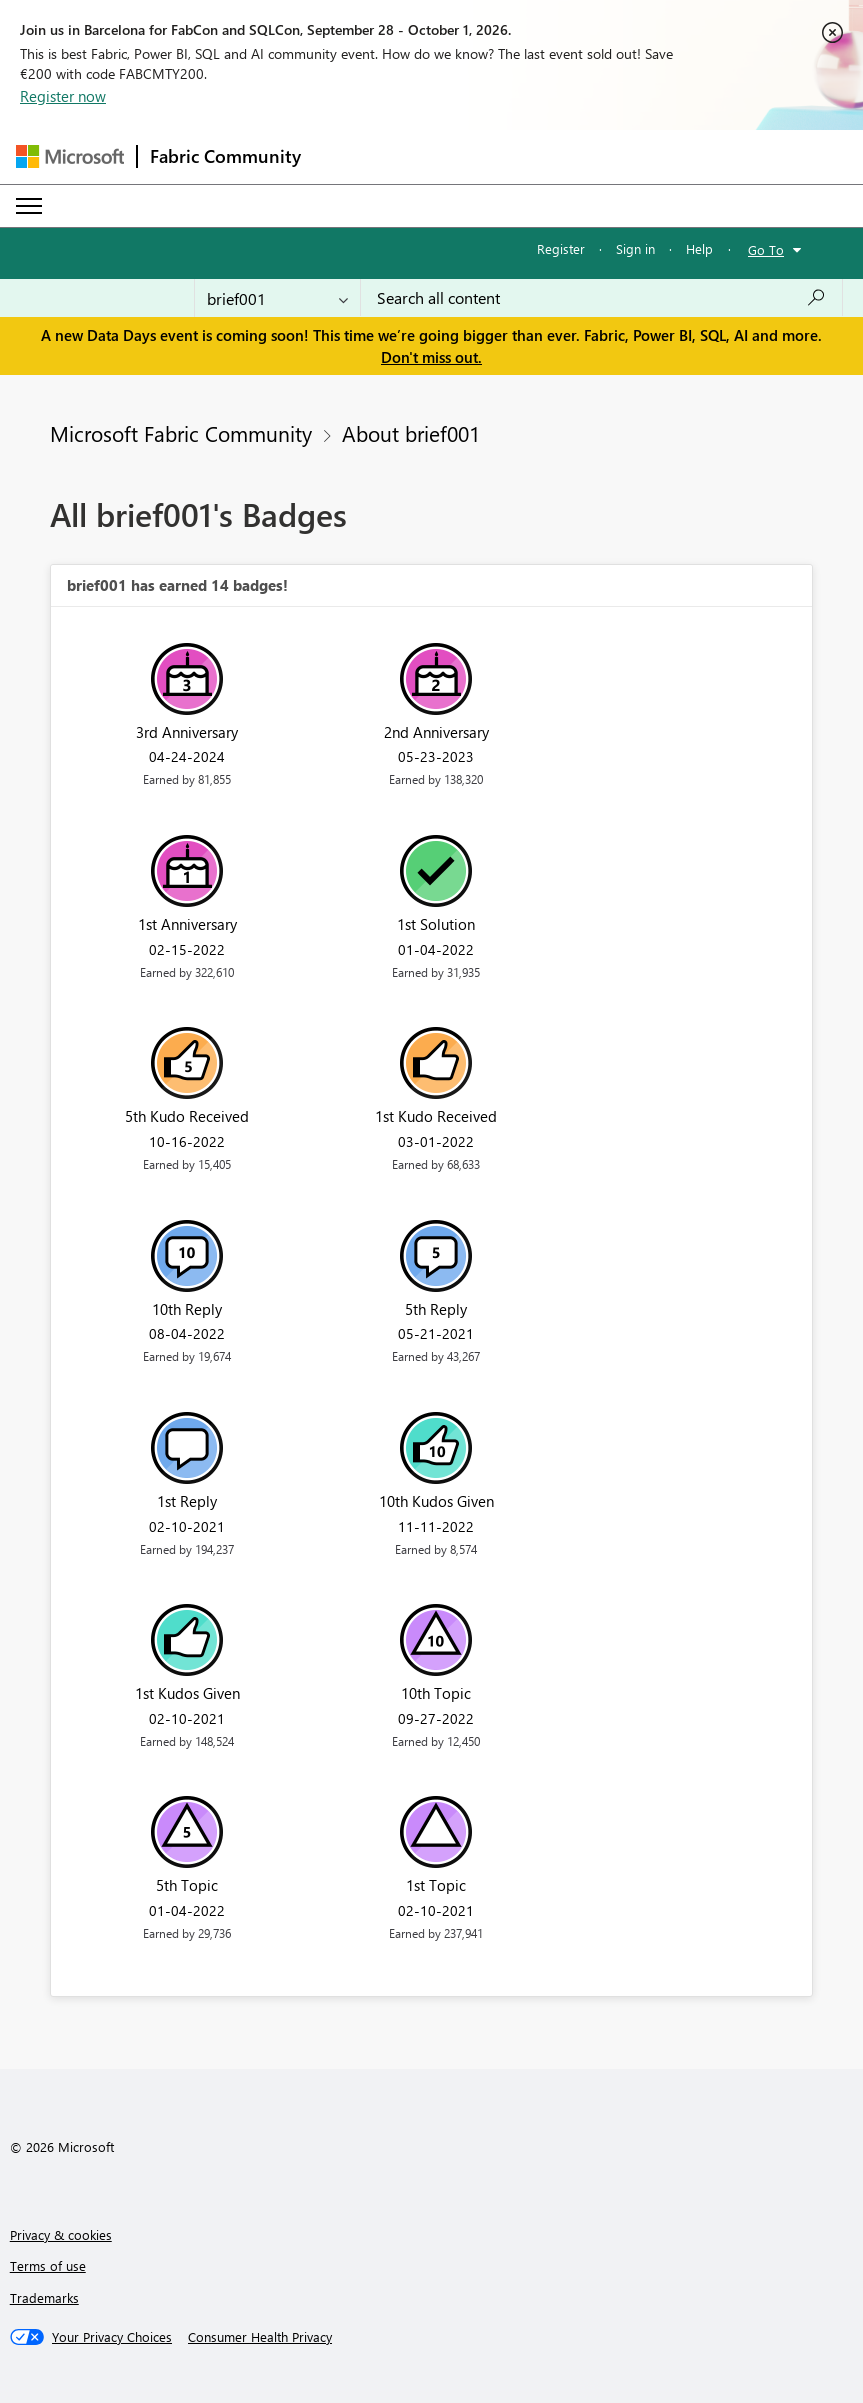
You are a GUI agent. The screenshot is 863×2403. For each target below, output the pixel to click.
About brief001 (411, 433)
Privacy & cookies (61, 2234)
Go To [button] (766, 249)
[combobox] (601, 298)
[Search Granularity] (277, 298)
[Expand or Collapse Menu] (29, 206)
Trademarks (44, 2297)
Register (561, 248)
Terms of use (48, 2265)
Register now (63, 96)
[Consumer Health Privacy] (260, 2337)
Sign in (635, 248)
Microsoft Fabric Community (181, 433)
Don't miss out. (431, 357)
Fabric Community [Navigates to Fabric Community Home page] (225, 156)
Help (699, 248)
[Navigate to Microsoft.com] (70, 156)
